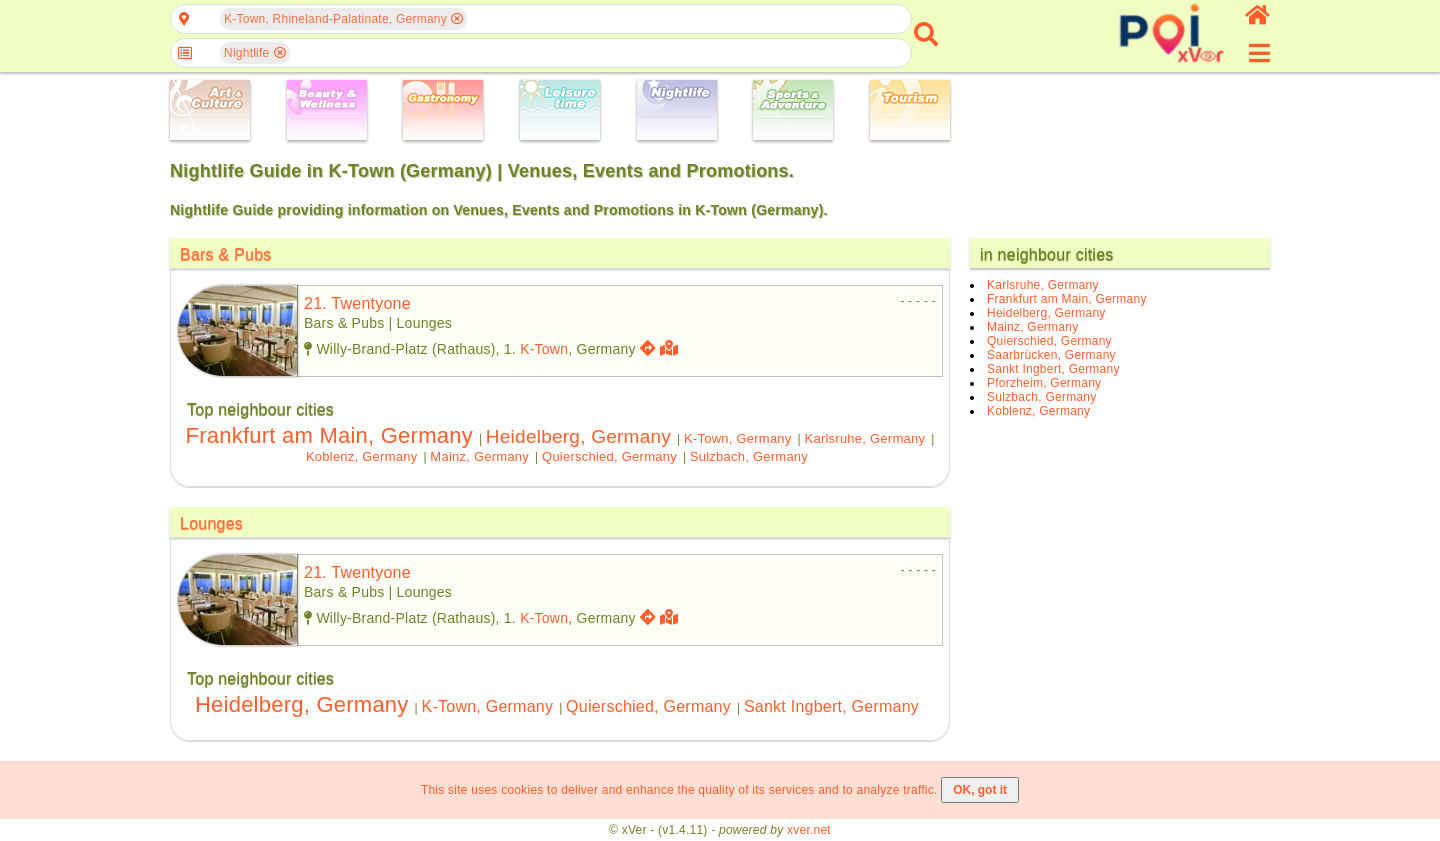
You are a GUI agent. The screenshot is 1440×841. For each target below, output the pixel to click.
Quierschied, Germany (609, 456)
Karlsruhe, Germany (865, 438)
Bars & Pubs (226, 254)
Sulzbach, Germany (749, 456)
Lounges (211, 523)
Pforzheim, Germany (1044, 383)
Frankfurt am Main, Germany (328, 435)
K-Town (544, 349)
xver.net (809, 830)
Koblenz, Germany (362, 456)
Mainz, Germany (479, 456)
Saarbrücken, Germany (1051, 355)
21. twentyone (357, 303)
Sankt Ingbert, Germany (831, 706)
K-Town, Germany (738, 438)
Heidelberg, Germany (578, 436)
